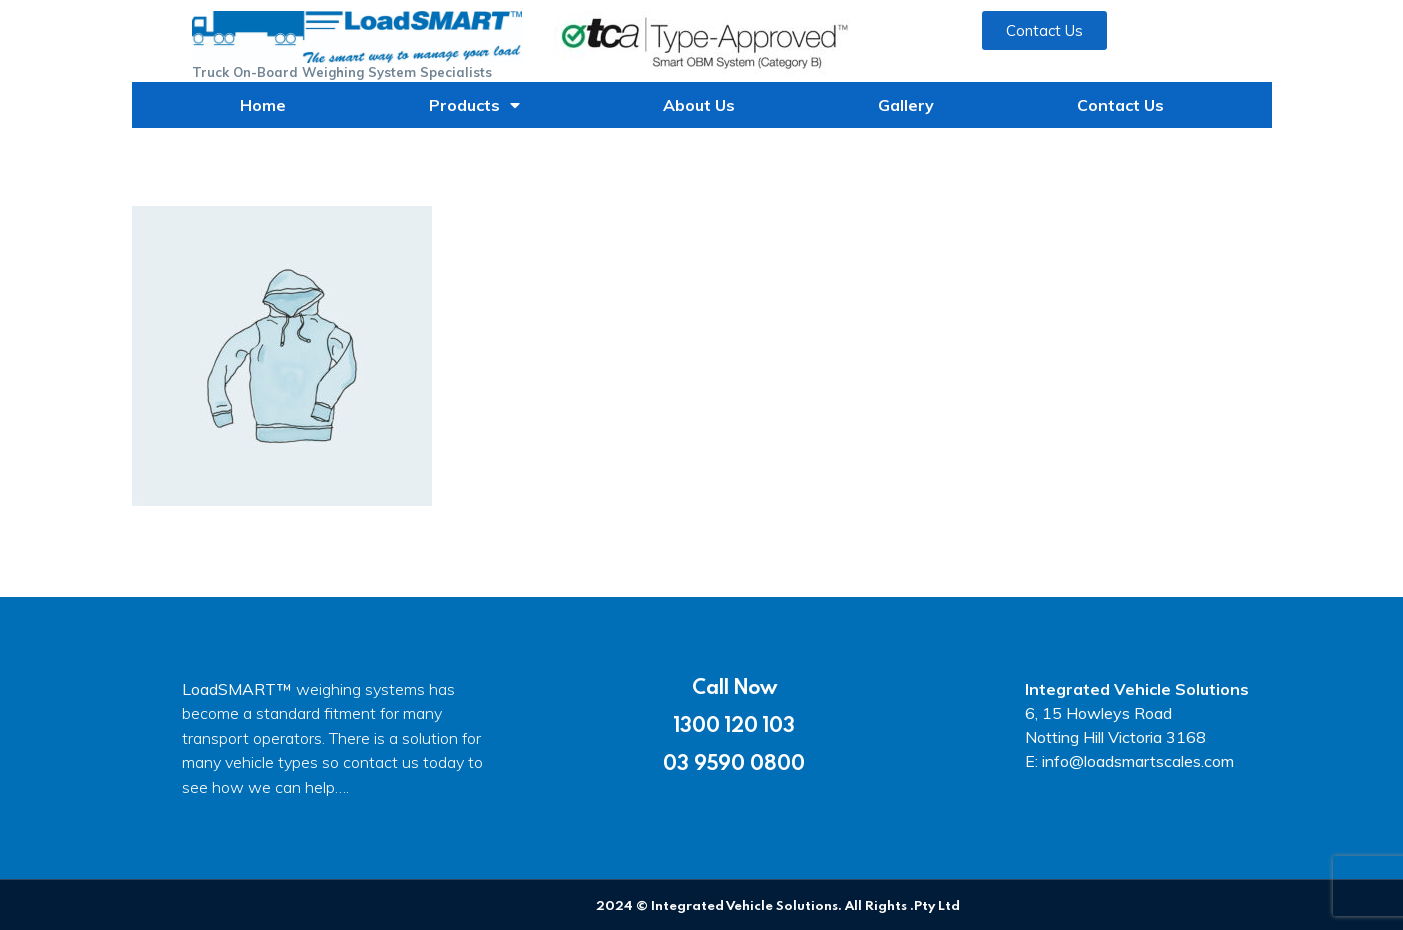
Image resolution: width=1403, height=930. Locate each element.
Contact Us (1120, 105)
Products (474, 105)
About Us (699, 105)
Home (263, 105)
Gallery (906, 105)
